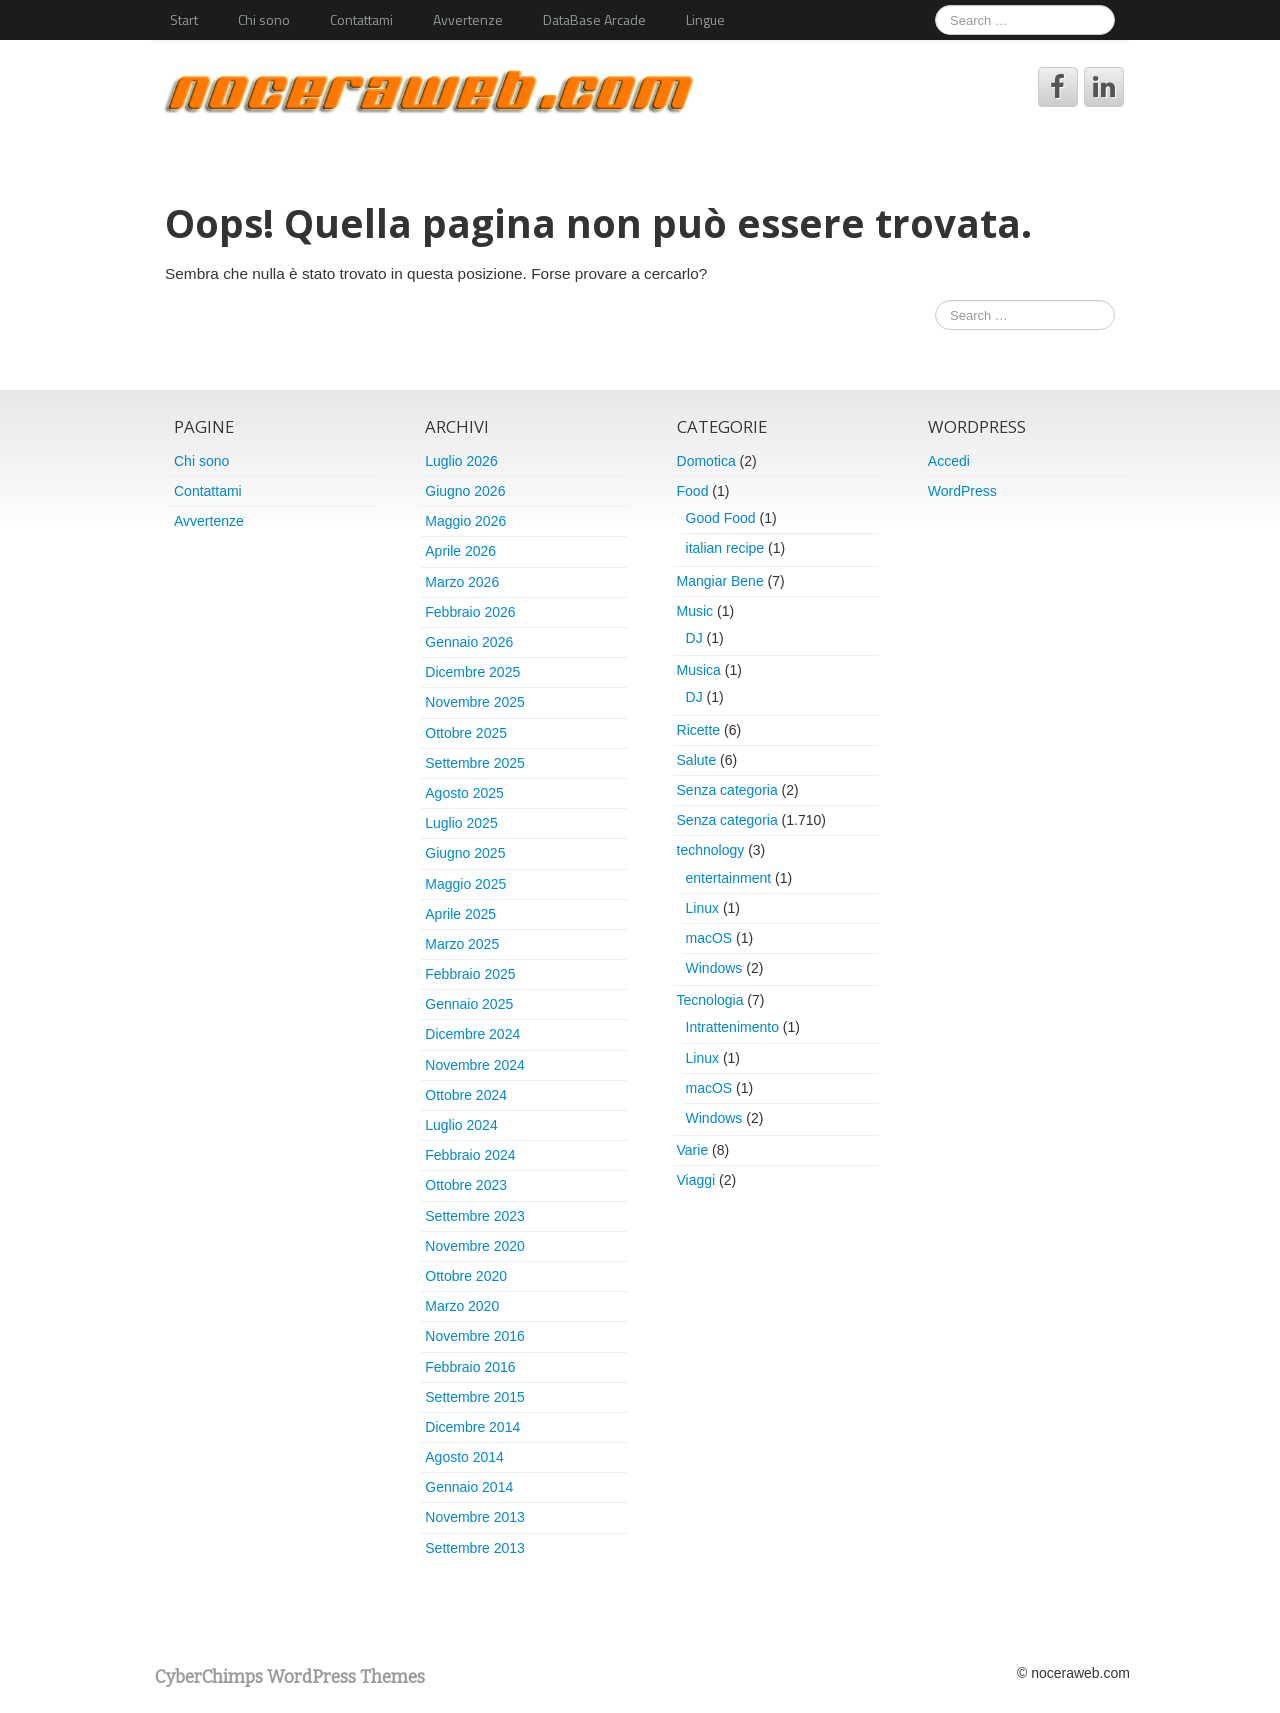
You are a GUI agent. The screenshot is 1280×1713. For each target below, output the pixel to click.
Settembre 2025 (475, 763)
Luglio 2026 (461, 461)
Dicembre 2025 (472, 672)
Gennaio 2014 (469, 1487)
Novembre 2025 (475, 702)
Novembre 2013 (475, 1517)
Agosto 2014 (464, 1457)
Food (693, 491)
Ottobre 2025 (466, 733)
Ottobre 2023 (466, 1185)
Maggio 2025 (465, 884)
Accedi (949, 461)
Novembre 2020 (475, 1246)
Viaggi (696, 1180)
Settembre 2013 (475, 1548)
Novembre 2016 (475, 1336)
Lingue (705, 19)
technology (711, 850)
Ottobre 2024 (466, 1095)
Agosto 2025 (464, 793)
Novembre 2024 (475, 1065)
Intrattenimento (732, 1027)
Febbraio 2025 (470, 974)
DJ (694, 638)
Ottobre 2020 (466, 1276)
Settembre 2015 (475, 1397)
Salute (697, 760)
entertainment (729, 878)
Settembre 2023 (475, 1216)
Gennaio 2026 (469, 642)
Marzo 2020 (462, 1306)
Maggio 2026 (465, 521)
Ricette (699, 730)
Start (184, 19)
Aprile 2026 (460, 551)
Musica (699, 670)
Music (695, 611)
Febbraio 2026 (470, 612)
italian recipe (725, 548)
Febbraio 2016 (470, 1367)
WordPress (962, 491)
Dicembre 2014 (472, 1427)
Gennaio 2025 (469, 1004)
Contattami (361, 19)
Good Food (721, 518)
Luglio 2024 (461, 1125)
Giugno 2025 (465, 853)
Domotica (706, 461)
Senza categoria (727, 790)
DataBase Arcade (594, 19)
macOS (709, 938)
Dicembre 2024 (472, 1034)
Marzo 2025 (462, 944)
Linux (702, 908)
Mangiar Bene (720, 581)
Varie (693, 1150)
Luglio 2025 (461, 823)
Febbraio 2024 (470, 1155)
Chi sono (264, 19)
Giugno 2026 (465, 491)
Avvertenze (468, 19)
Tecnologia (710, 1000)
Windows (714, 968)
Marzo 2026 (462, 582)
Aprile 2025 (460, 914)
